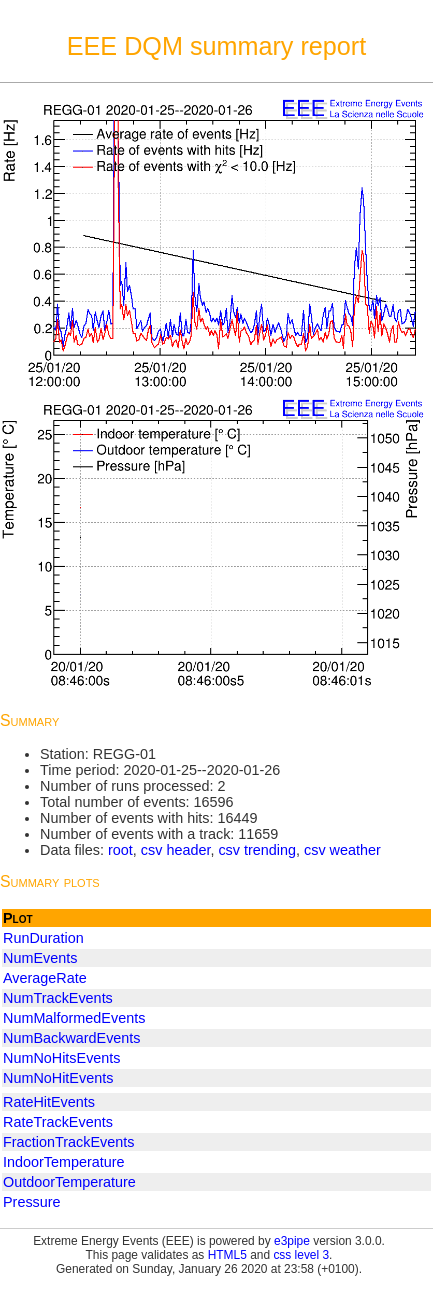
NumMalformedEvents (74, 1018)
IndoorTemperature (64, 1162)
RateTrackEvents (58, 1122)
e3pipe (292, 1241)
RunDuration (43, 938)
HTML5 (227, 1255)
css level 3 (301, 1255)
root (120, 850)
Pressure (32, 1202)
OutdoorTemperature (69, 1182)
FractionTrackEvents (68, 1142)
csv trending (257, 850)
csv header (176, 850)
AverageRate (45, 978)
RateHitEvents (49, 1102)
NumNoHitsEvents (62, 1058)
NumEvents (40, 958)
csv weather (342, 850)
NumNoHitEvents (58, 1078)
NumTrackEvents (58, 998)
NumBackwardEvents (72, 1038)
